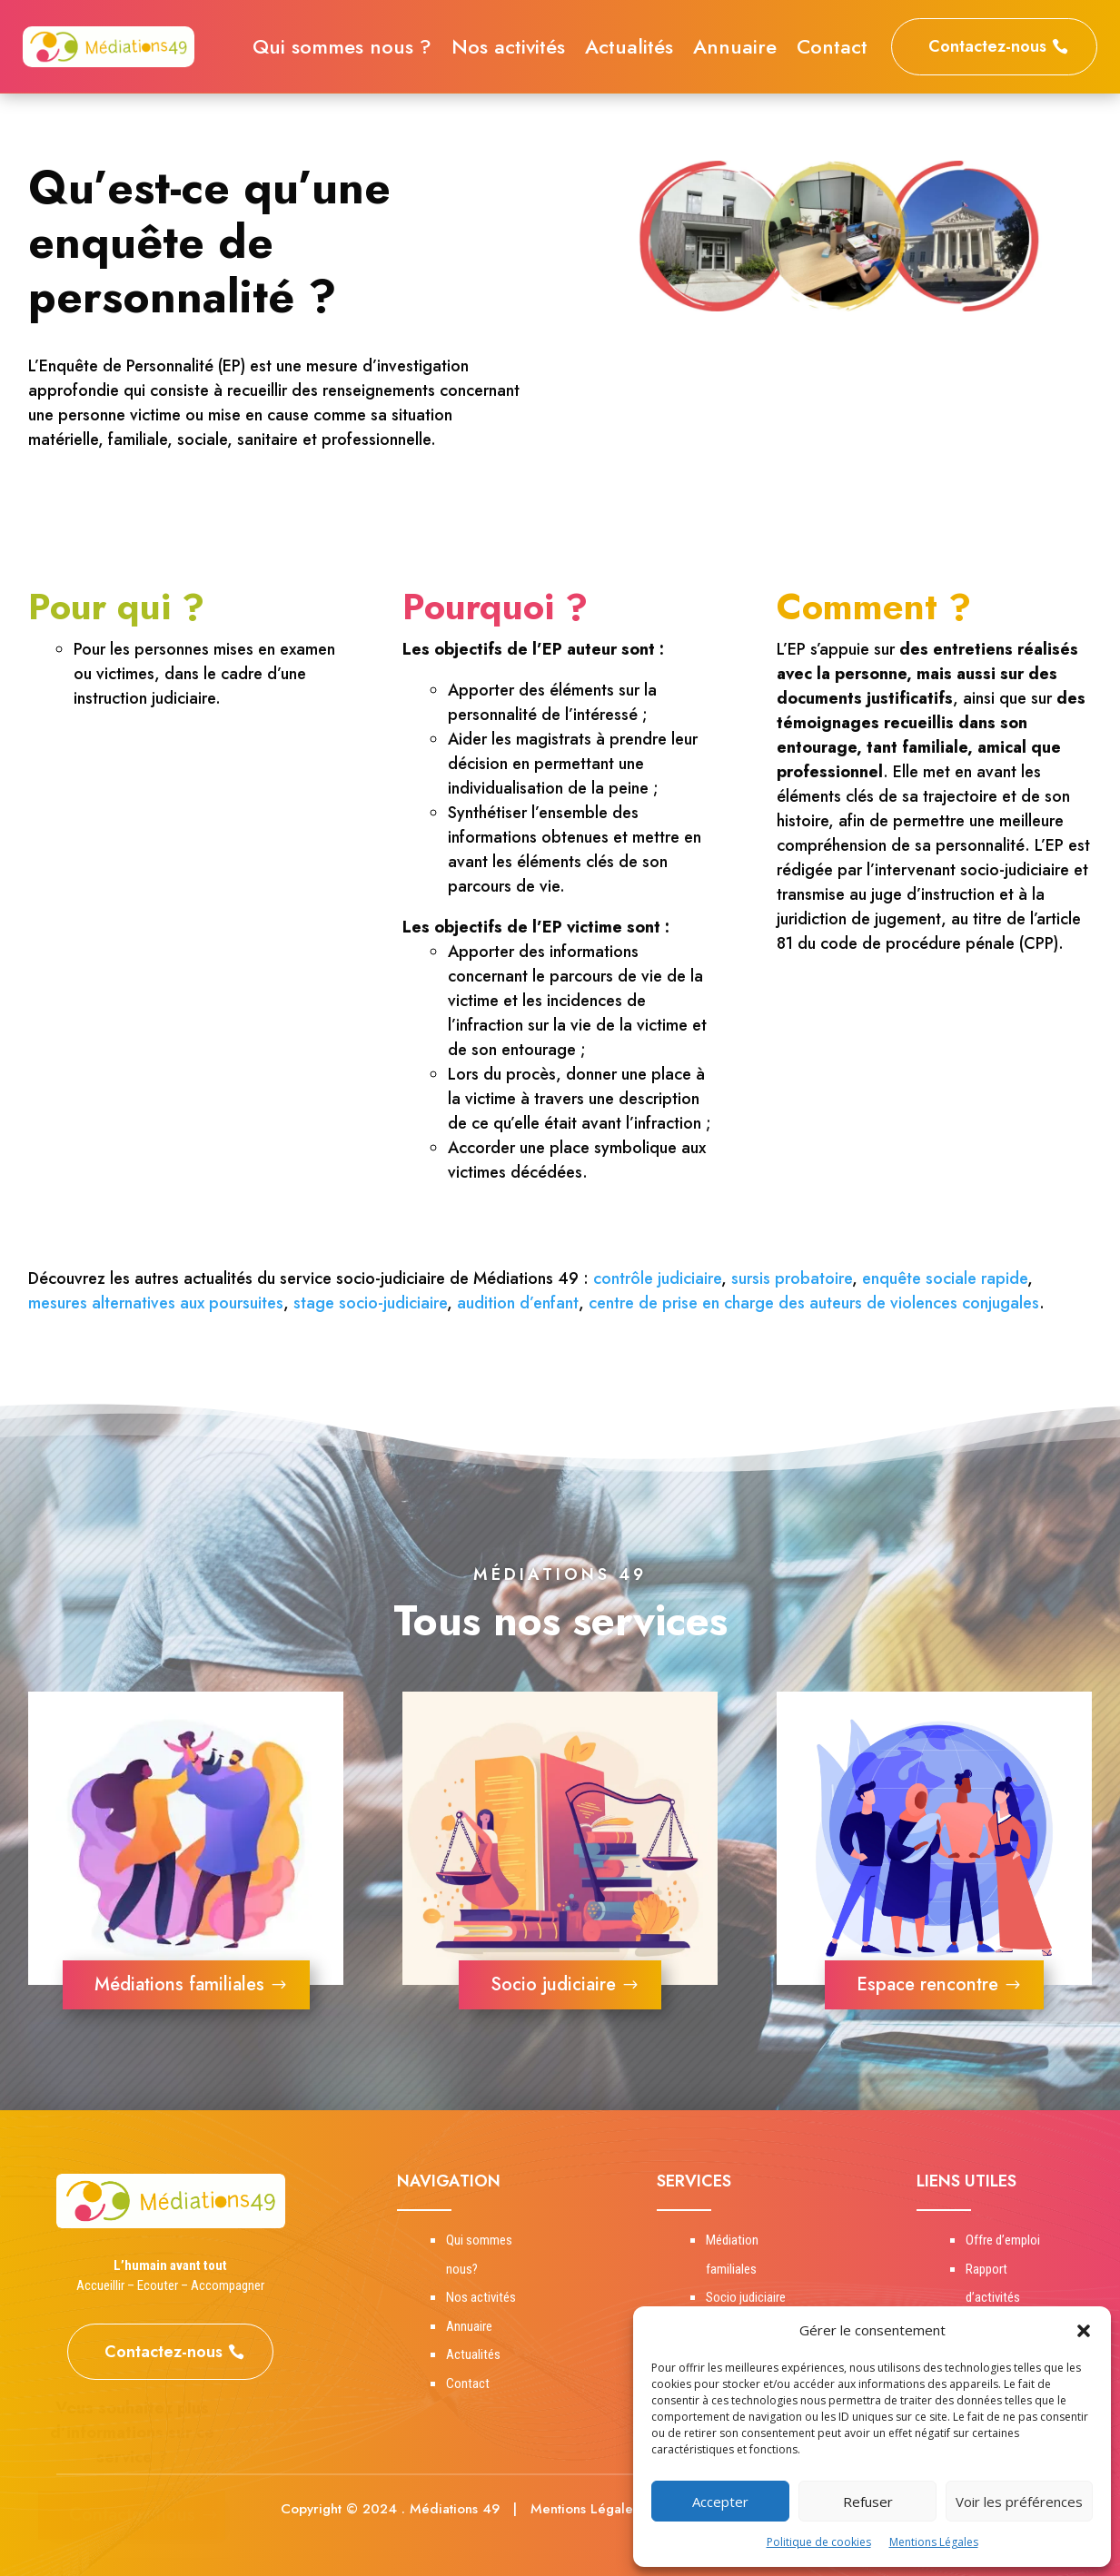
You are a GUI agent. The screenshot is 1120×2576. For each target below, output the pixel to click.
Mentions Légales (933, 2542)
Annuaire (735, 50)
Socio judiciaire (553, 1984)
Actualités (629, 50)
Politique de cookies (819, 2542)
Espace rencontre (927, 1984)
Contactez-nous (987, 46)
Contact (832, 50)
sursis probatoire (791, 1278)
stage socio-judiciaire (370, 1303)
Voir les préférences (1019, 2501)
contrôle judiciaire (657, 1278)
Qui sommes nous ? (342, 50)
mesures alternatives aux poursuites (155, 1303)
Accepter (720, 2501)
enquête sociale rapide (944, 1278)
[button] (1084, 2331)
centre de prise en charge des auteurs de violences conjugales (814, 1303)
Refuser (868, 2501)
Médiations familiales (179, 1984)
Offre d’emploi (1003, 2240)
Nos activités (508, 50)
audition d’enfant (518, 1303)
